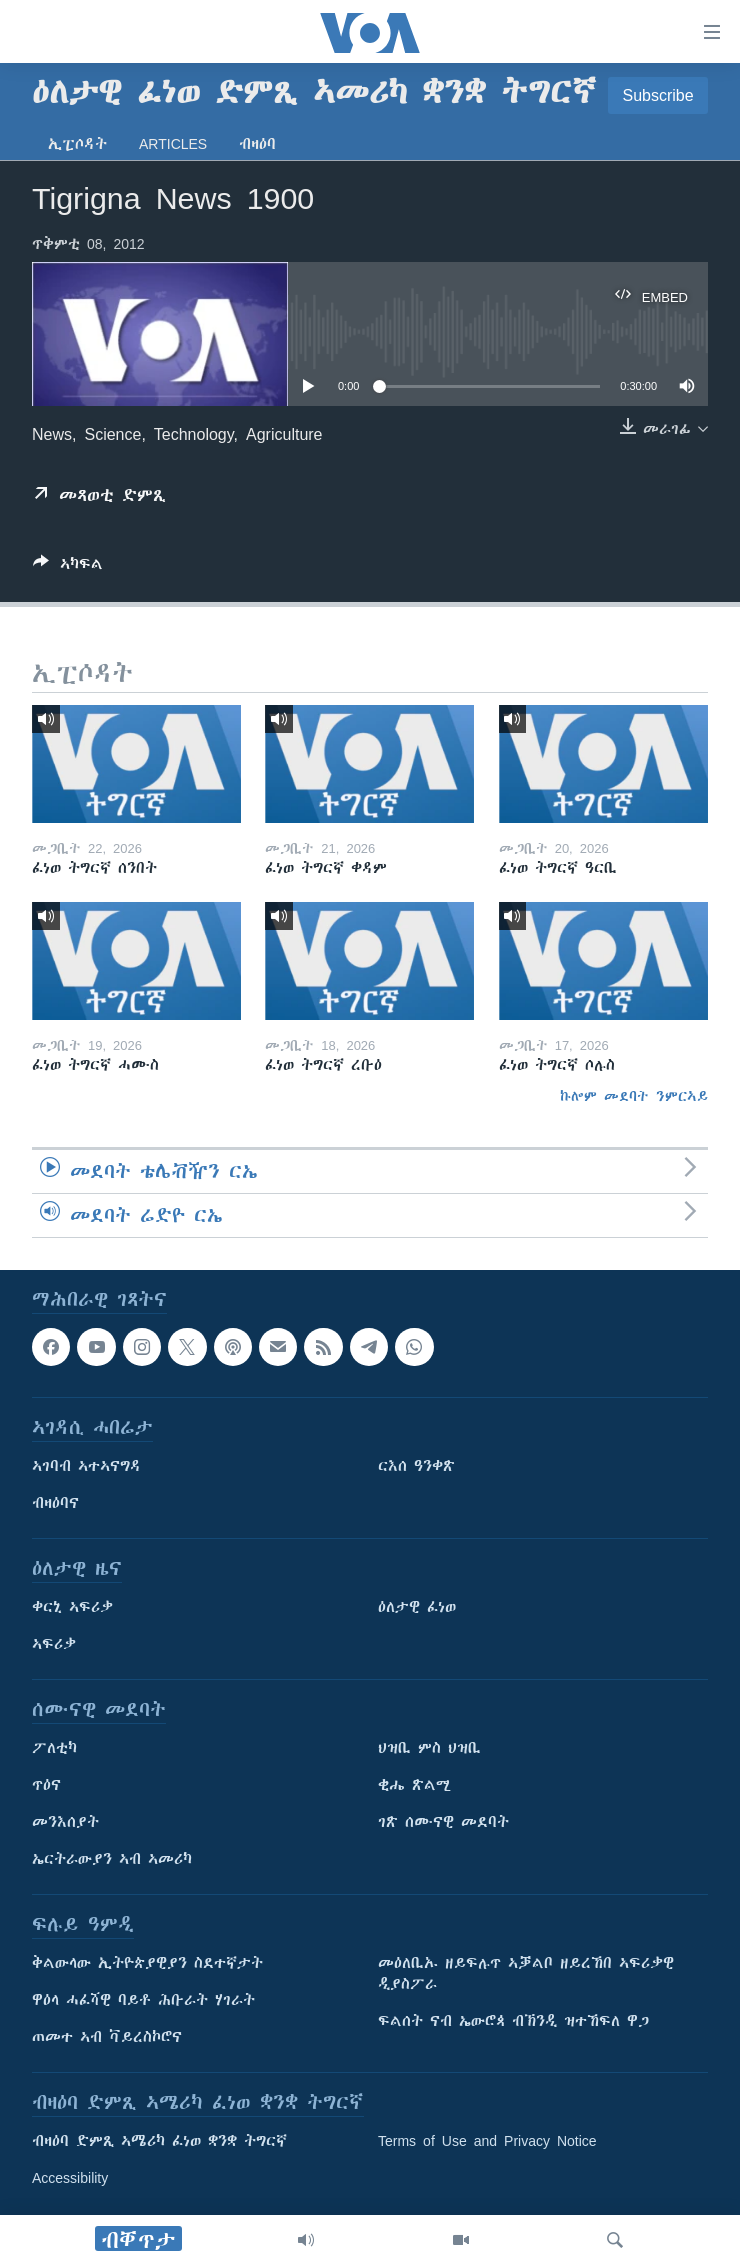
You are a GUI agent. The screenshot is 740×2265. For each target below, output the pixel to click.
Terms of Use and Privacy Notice (487, 2141)
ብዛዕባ (257, 144)
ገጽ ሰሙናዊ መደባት (443, 1822)
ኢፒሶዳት (77, 144)
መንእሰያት (65, 1822)
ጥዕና (46, 1785)
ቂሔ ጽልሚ (414, 1785)
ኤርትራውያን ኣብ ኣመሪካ (112, 1859)
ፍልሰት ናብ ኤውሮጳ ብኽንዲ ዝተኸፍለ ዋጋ (513, 2021)
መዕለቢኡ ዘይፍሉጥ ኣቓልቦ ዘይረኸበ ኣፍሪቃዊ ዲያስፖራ (526, 1973)
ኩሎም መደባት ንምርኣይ (634, 1096)
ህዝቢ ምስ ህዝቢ (429, 1748)
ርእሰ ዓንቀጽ (416, 1466)
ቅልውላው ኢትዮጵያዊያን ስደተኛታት (147, 1963)
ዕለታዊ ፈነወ (417, 1607)
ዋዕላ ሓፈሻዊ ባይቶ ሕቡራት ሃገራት (143, 2000)
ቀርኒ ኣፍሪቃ (72, 1607)
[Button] (68, 567)
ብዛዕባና (55, 1503)
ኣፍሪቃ (54, 1644)
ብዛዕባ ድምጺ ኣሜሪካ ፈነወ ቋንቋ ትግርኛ (159, 2141)
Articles (173, 144)
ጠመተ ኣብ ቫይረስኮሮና (107, 2037)
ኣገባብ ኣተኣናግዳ (86, 1466)
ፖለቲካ (54, 1748)
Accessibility (70, 2178)
